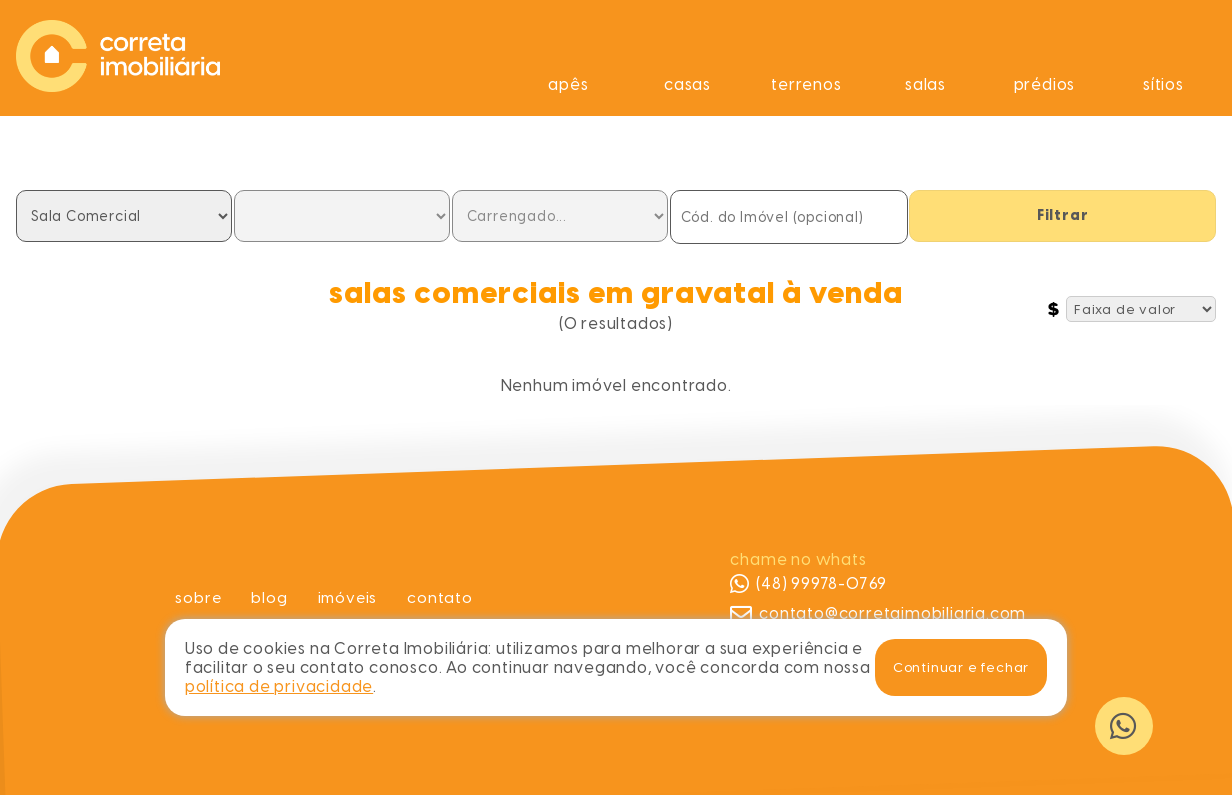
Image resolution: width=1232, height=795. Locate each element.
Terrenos (806, 84)
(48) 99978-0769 (808, 584)
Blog (268, 597)
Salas (925, 84)
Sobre (196, 597)
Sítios (1163, 84)
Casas (687, 84)
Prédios (1045, 84)
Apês (568, 84)
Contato (442, 597)
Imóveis (348, 597)
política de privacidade (279, 686)
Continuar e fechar (961, 667)
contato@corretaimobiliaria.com (878, 614)
